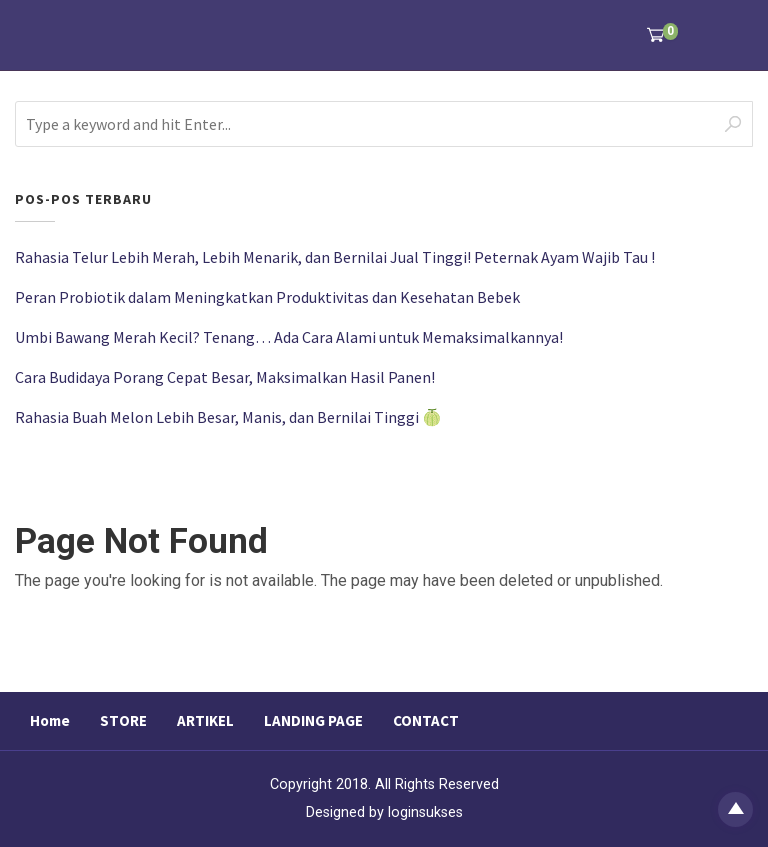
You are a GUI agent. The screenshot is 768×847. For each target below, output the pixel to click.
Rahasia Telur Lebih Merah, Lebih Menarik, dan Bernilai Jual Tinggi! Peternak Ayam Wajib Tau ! (335, 257)
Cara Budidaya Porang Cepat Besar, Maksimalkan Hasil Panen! (225, 377)
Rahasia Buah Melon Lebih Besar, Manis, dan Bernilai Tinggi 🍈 (228, 417)
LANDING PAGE (313, 720)
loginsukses (425, 812)
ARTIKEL (205, 720)
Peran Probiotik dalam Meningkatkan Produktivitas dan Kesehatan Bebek (267, 297)
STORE (123, 720)
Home (50, 720)
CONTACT (426, 720)
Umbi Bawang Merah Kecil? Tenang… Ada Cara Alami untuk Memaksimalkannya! (289, 337)
